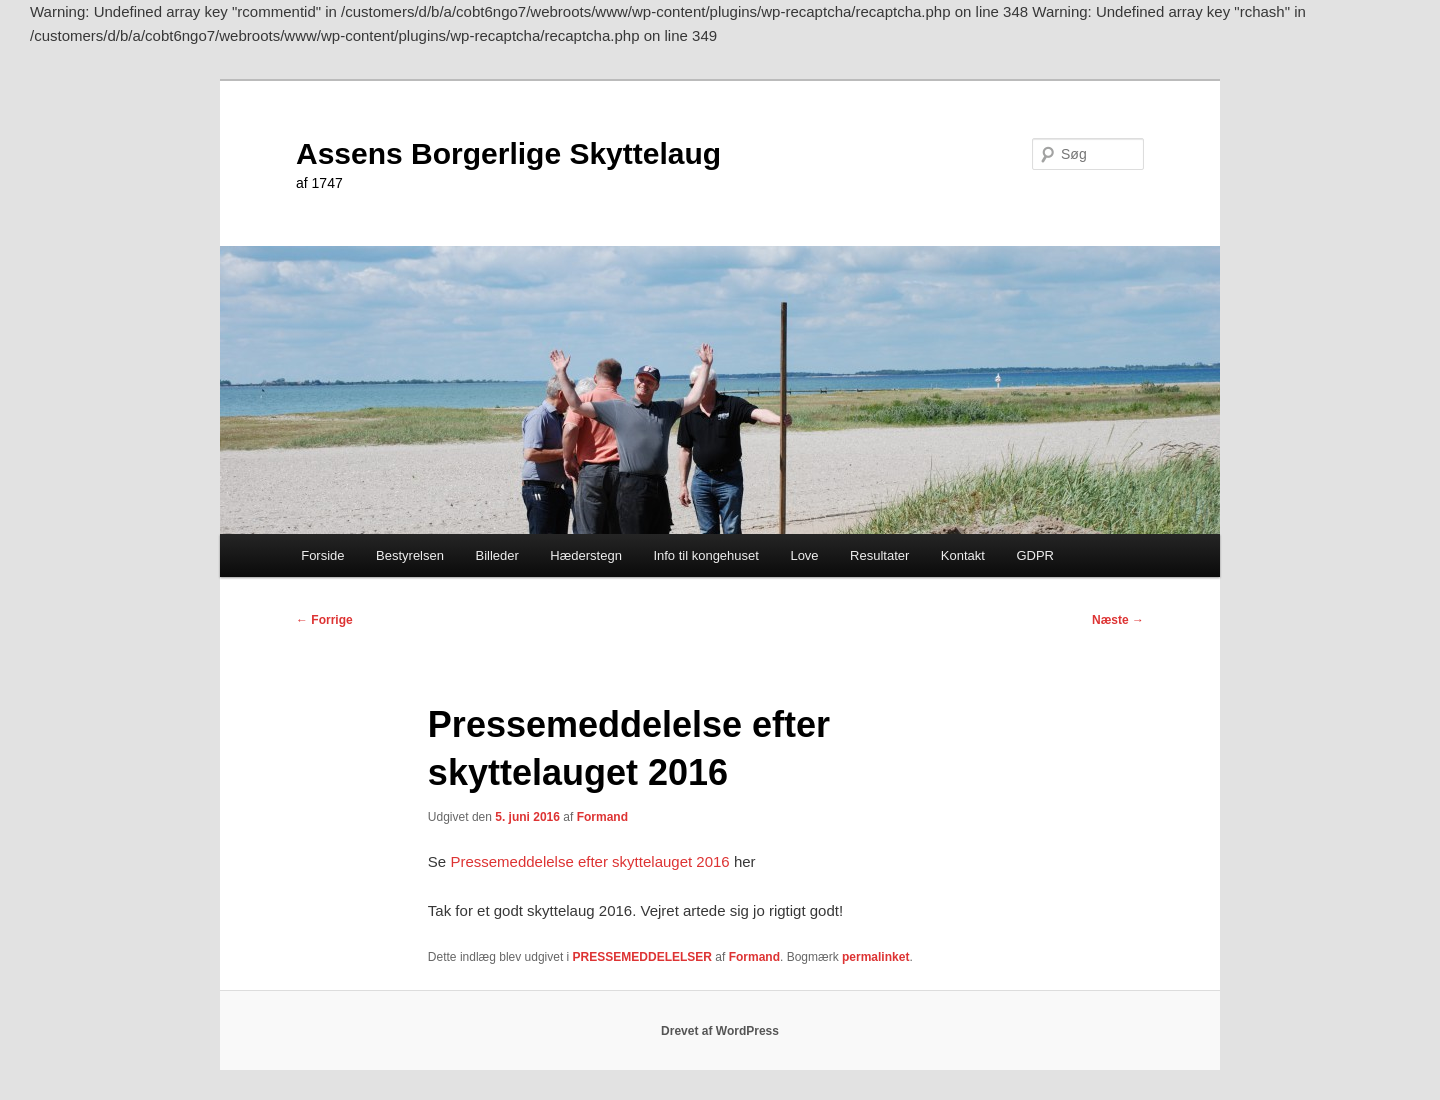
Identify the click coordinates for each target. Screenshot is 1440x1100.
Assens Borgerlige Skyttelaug (508, 153)
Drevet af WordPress (720, 1031)
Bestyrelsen (410, 555)
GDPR (1035, 555)
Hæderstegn (586, 555)
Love (804, 555)
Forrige (324, 620)
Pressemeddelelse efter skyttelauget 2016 (589, 861)
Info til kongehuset (706, 555)
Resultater (879, 555)
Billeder (496, 555)
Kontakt (963, 555)
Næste (1118, 620)
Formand (602, 817)
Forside (322, 555)
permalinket (875, 957)
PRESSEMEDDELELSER (642, 957)
